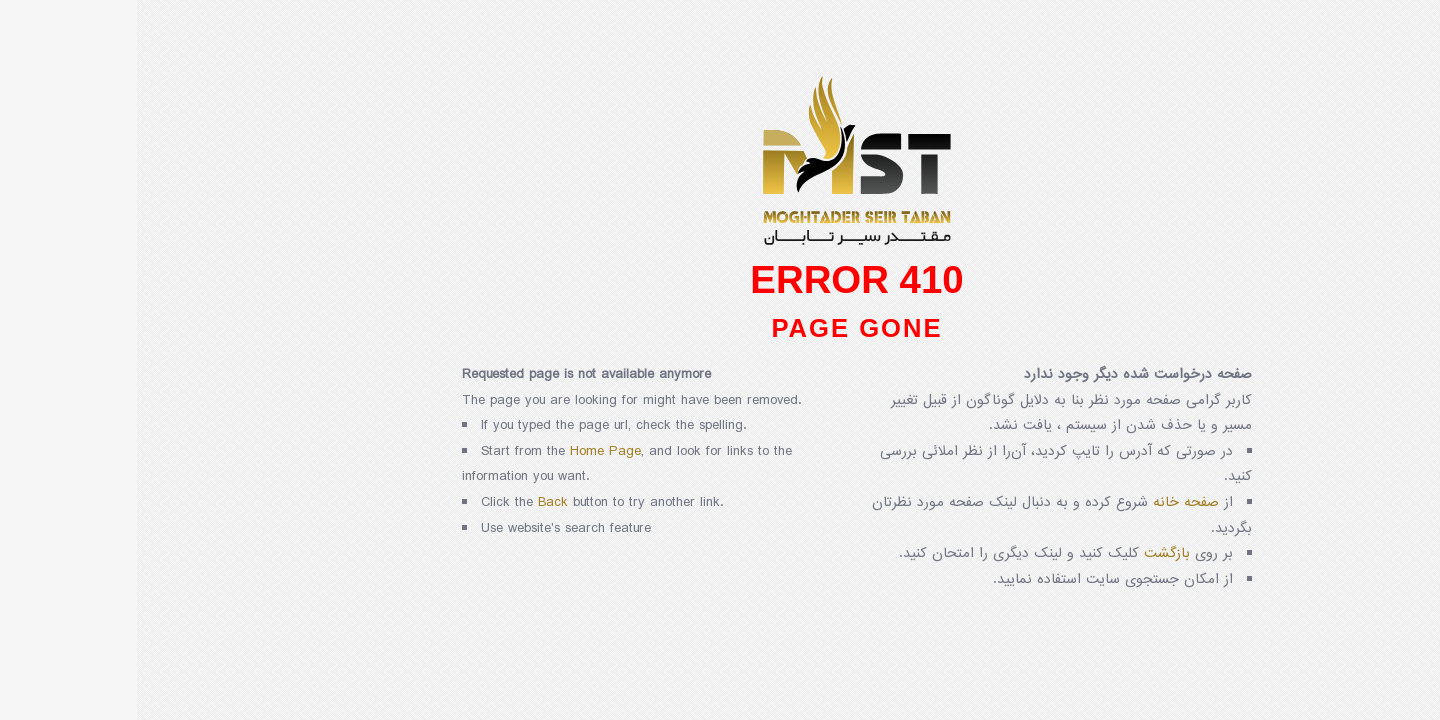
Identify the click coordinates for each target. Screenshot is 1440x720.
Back (416, 502)
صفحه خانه (1049, 502)
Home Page (468, 451)
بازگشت (1030, 553)
